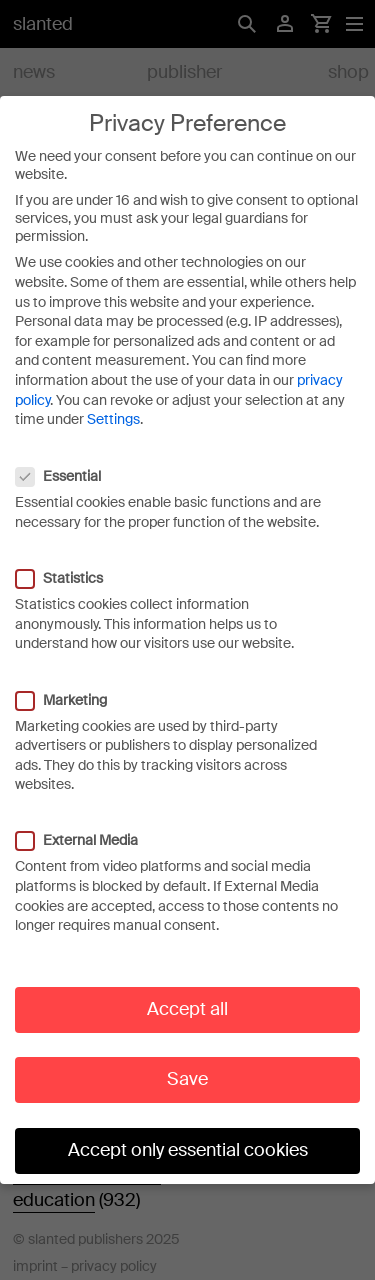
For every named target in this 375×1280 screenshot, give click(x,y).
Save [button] (187, 1068)
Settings (113, 408)
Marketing (71, 688)
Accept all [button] (187, 998)
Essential (68, 465)
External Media (87, 829)
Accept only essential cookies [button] (188, 1139)
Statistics (69, 567)
